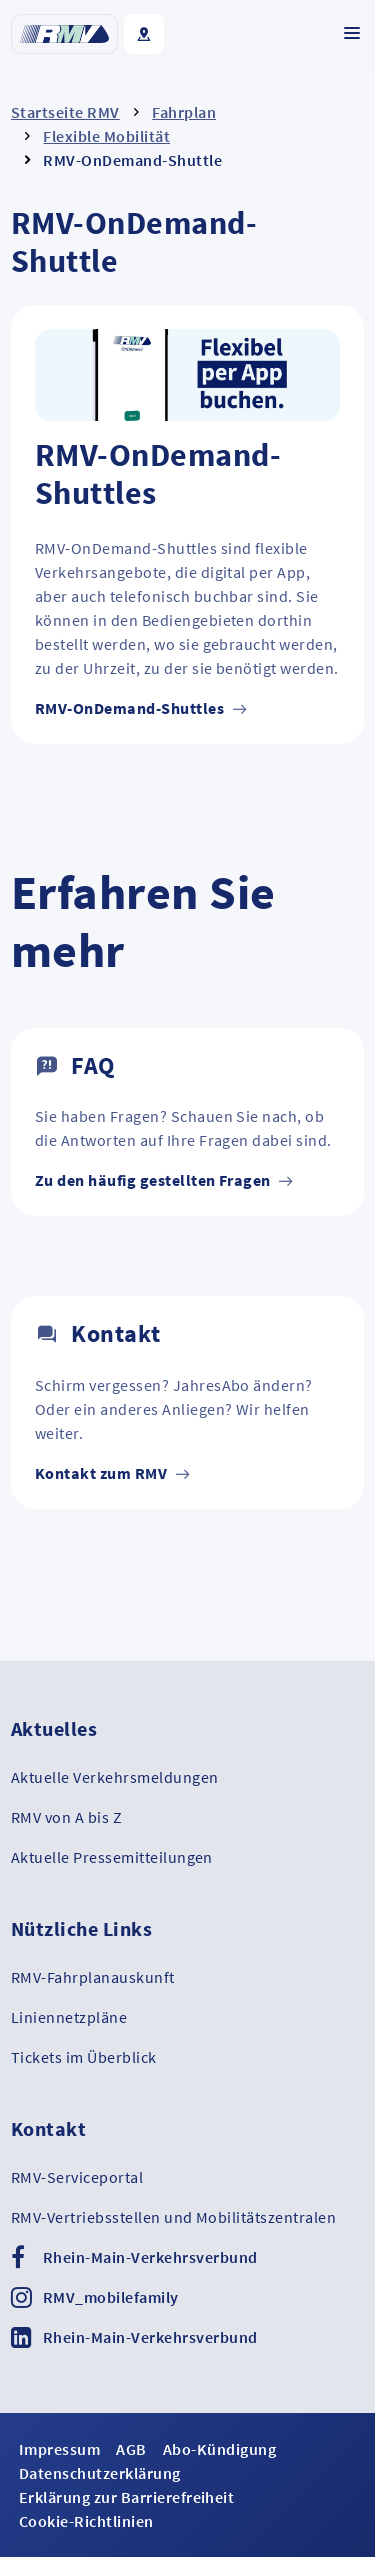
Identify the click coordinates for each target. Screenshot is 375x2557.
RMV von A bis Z (66, 1817)
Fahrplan (184, 112)
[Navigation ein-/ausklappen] (352, 33)
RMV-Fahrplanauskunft (93, 1977)
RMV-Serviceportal (77, 2177)
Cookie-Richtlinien (86, 2521)
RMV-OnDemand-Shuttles (141, 708)
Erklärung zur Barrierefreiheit (126, 2497)
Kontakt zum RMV (113, 1473)
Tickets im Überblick (84, 2057)
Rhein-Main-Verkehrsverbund (150, 2257)
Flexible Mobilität (106, 136)
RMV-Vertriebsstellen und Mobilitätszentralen (173, 2217)
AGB (131, 2449)
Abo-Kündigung (219, 2449)
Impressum (59, 2449)
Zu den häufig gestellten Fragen (165, 1180)
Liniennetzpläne (69, 2017)
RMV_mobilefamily (111, 2297)
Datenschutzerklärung (100, 2473)
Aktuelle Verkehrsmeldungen (114, 1777)
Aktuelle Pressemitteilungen (112, 1857)
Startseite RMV (65, 112)
